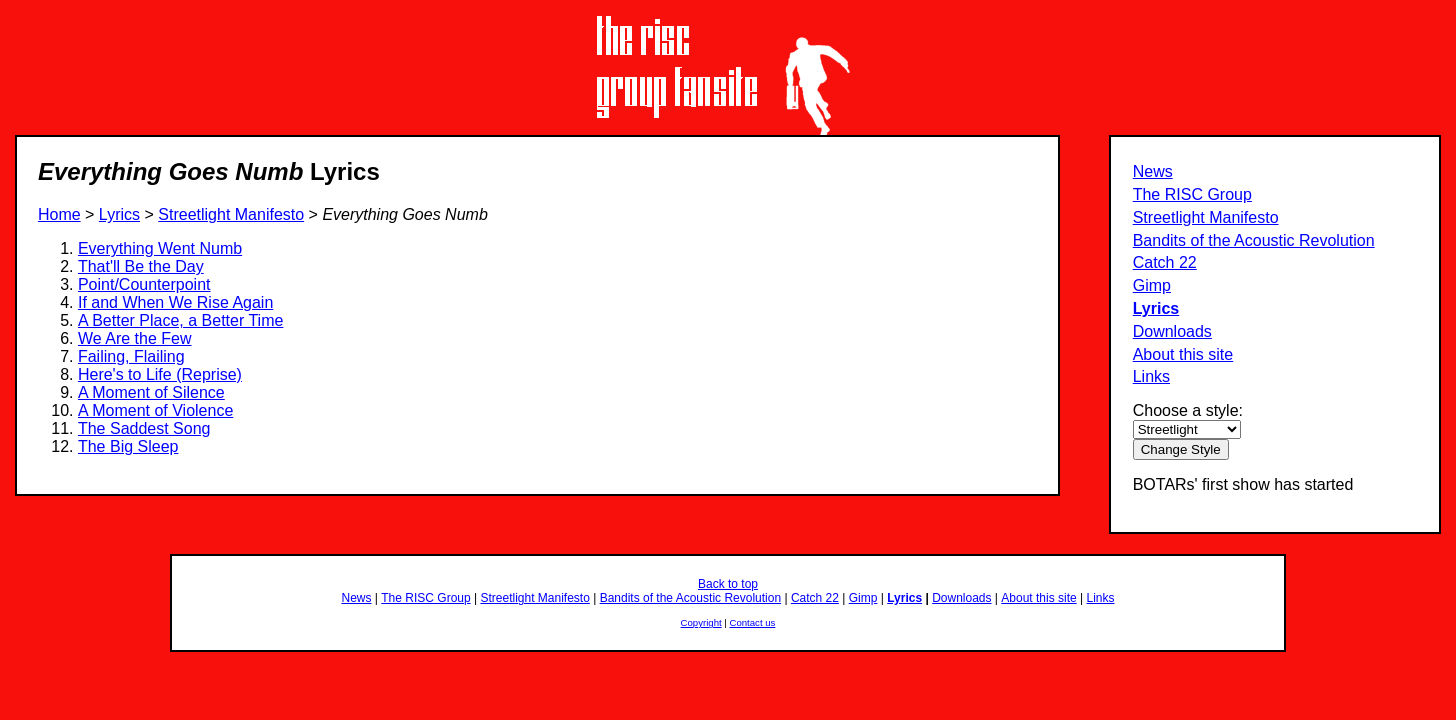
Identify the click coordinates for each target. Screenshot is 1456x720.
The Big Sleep (128, 446)
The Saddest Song (144, 428)
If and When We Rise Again (175, 302)
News (1153, 171)
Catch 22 (1165, 262)
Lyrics (1156, 308)
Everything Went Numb (160, 248)
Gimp (1152, 285)
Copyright (701, 622)
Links (1151, 376)
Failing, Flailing (131, 356)
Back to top (728, 584)
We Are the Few (135, 338)
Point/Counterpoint (144, 284)
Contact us (753, 622)
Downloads (1172, 331)
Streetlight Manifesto (1206, 217)
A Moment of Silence (151, 392)
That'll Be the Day (141, 266)
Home (59, 214)
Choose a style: (1188, 410)
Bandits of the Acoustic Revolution (1254, 240)
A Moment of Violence (155, 410)
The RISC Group (1192, 194)
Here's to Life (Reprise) (160, 374)
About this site (1183, 354)
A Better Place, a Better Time (180, 320)
